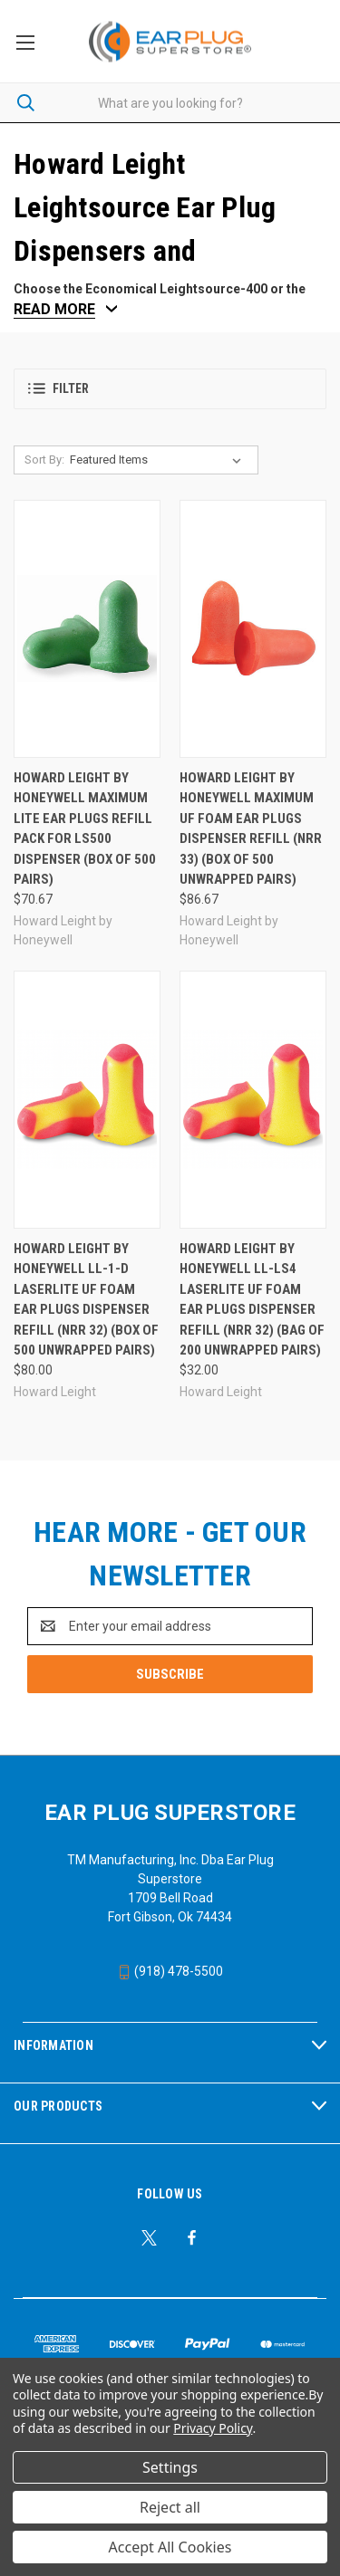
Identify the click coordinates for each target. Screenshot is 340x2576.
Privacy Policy (212, 2428)
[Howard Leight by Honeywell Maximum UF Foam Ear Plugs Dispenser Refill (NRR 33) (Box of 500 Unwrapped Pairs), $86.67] (253, 628)
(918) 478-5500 (170, 1971)
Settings (170, 2467)
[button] (170, 389)
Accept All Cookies (170, 2547)
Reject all (170, 2507)
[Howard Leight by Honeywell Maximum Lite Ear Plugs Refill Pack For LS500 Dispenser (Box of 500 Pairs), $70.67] (87, 628)
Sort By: (44, 459)
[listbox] (159, 460)
